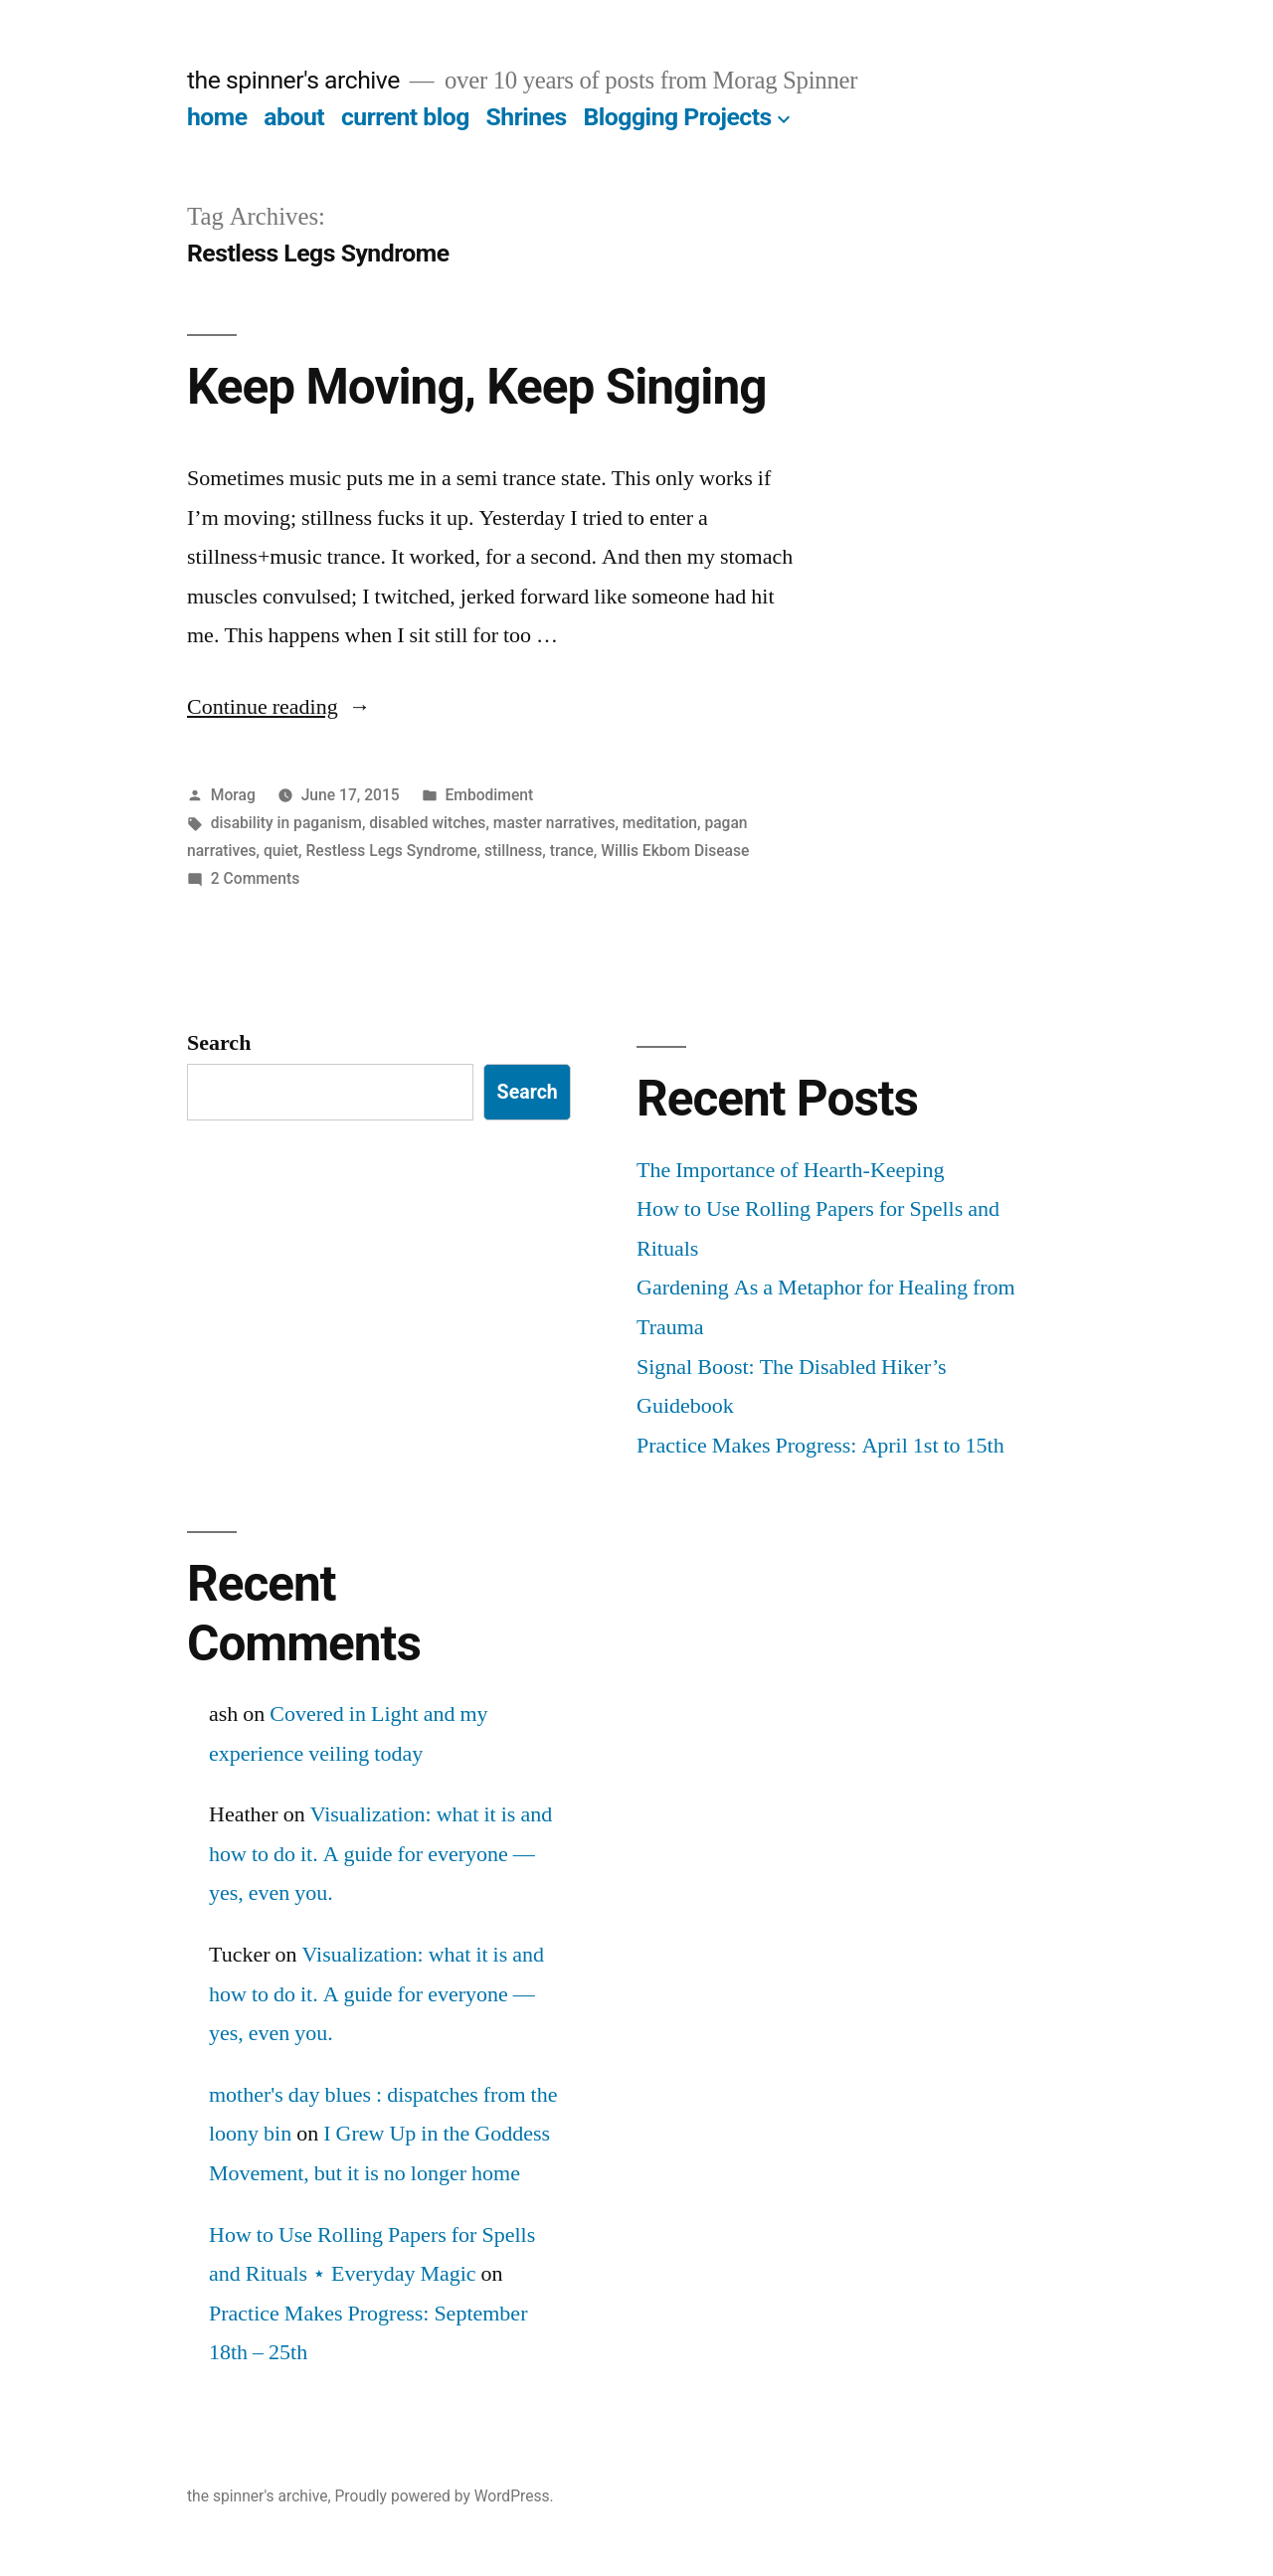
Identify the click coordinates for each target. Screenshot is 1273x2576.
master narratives (554, 822)
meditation (660, 822)
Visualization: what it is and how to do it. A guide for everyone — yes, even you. (380, 1854)
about (294, 116)
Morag (233, 794)
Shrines (526, 116)
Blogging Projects (677, 116)
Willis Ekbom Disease (675, 850)
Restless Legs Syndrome (390, 850)
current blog (405, 116)
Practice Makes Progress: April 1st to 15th (820, 1446)
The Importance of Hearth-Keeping (790, 1170)
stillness (513, 850)
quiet (281, 850)
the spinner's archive (293, 80)
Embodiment (489, 794)
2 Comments (255, 878)
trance (572, 850)
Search (219, 1043)
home (217, 116)
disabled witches (427, 822)
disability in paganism (286, 822)
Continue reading (279, 707)
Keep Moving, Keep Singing (476, 387)
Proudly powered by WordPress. (443, 2496)
